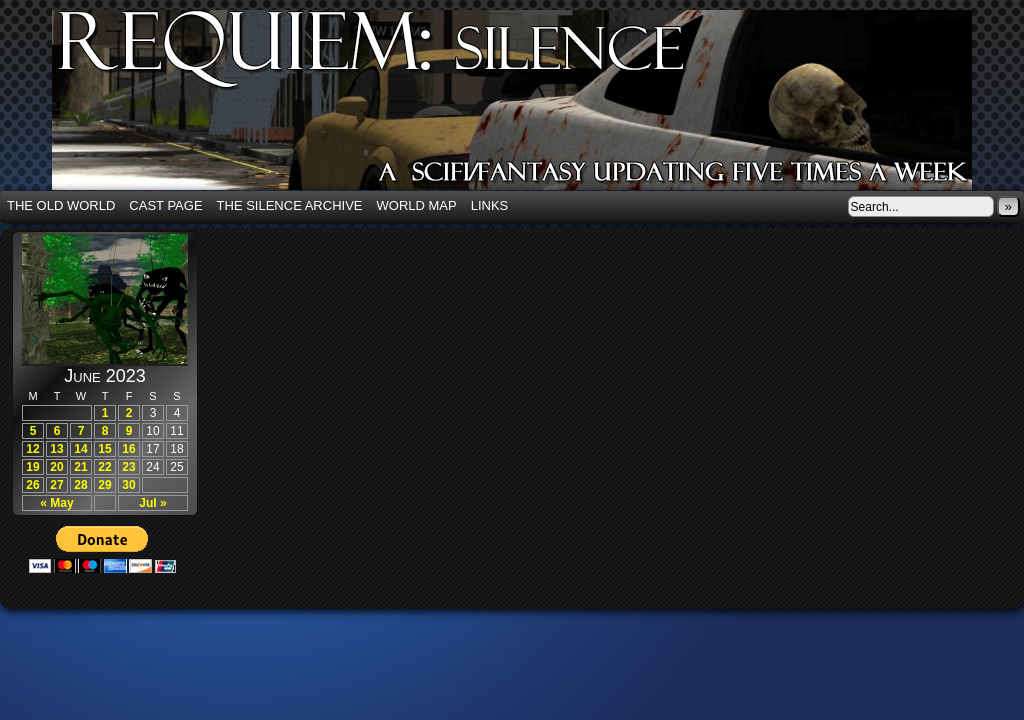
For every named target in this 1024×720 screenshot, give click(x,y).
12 (32, 449)
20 (56, 467)
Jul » (152, 503)
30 (128, 485)
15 (104, 449)
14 (80, 449)
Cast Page (165, 205)
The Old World (61, 205)
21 (80, 467)
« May (56, 503)
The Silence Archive (290, 205)
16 (128, 449)
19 (32, 467)
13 (56, 449)
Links (490, 205)
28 (80, 485)
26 (32, 485)
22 (104, 467)
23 (128, 467)
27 (56, 485)
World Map (417, 205)
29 (104, 485)
